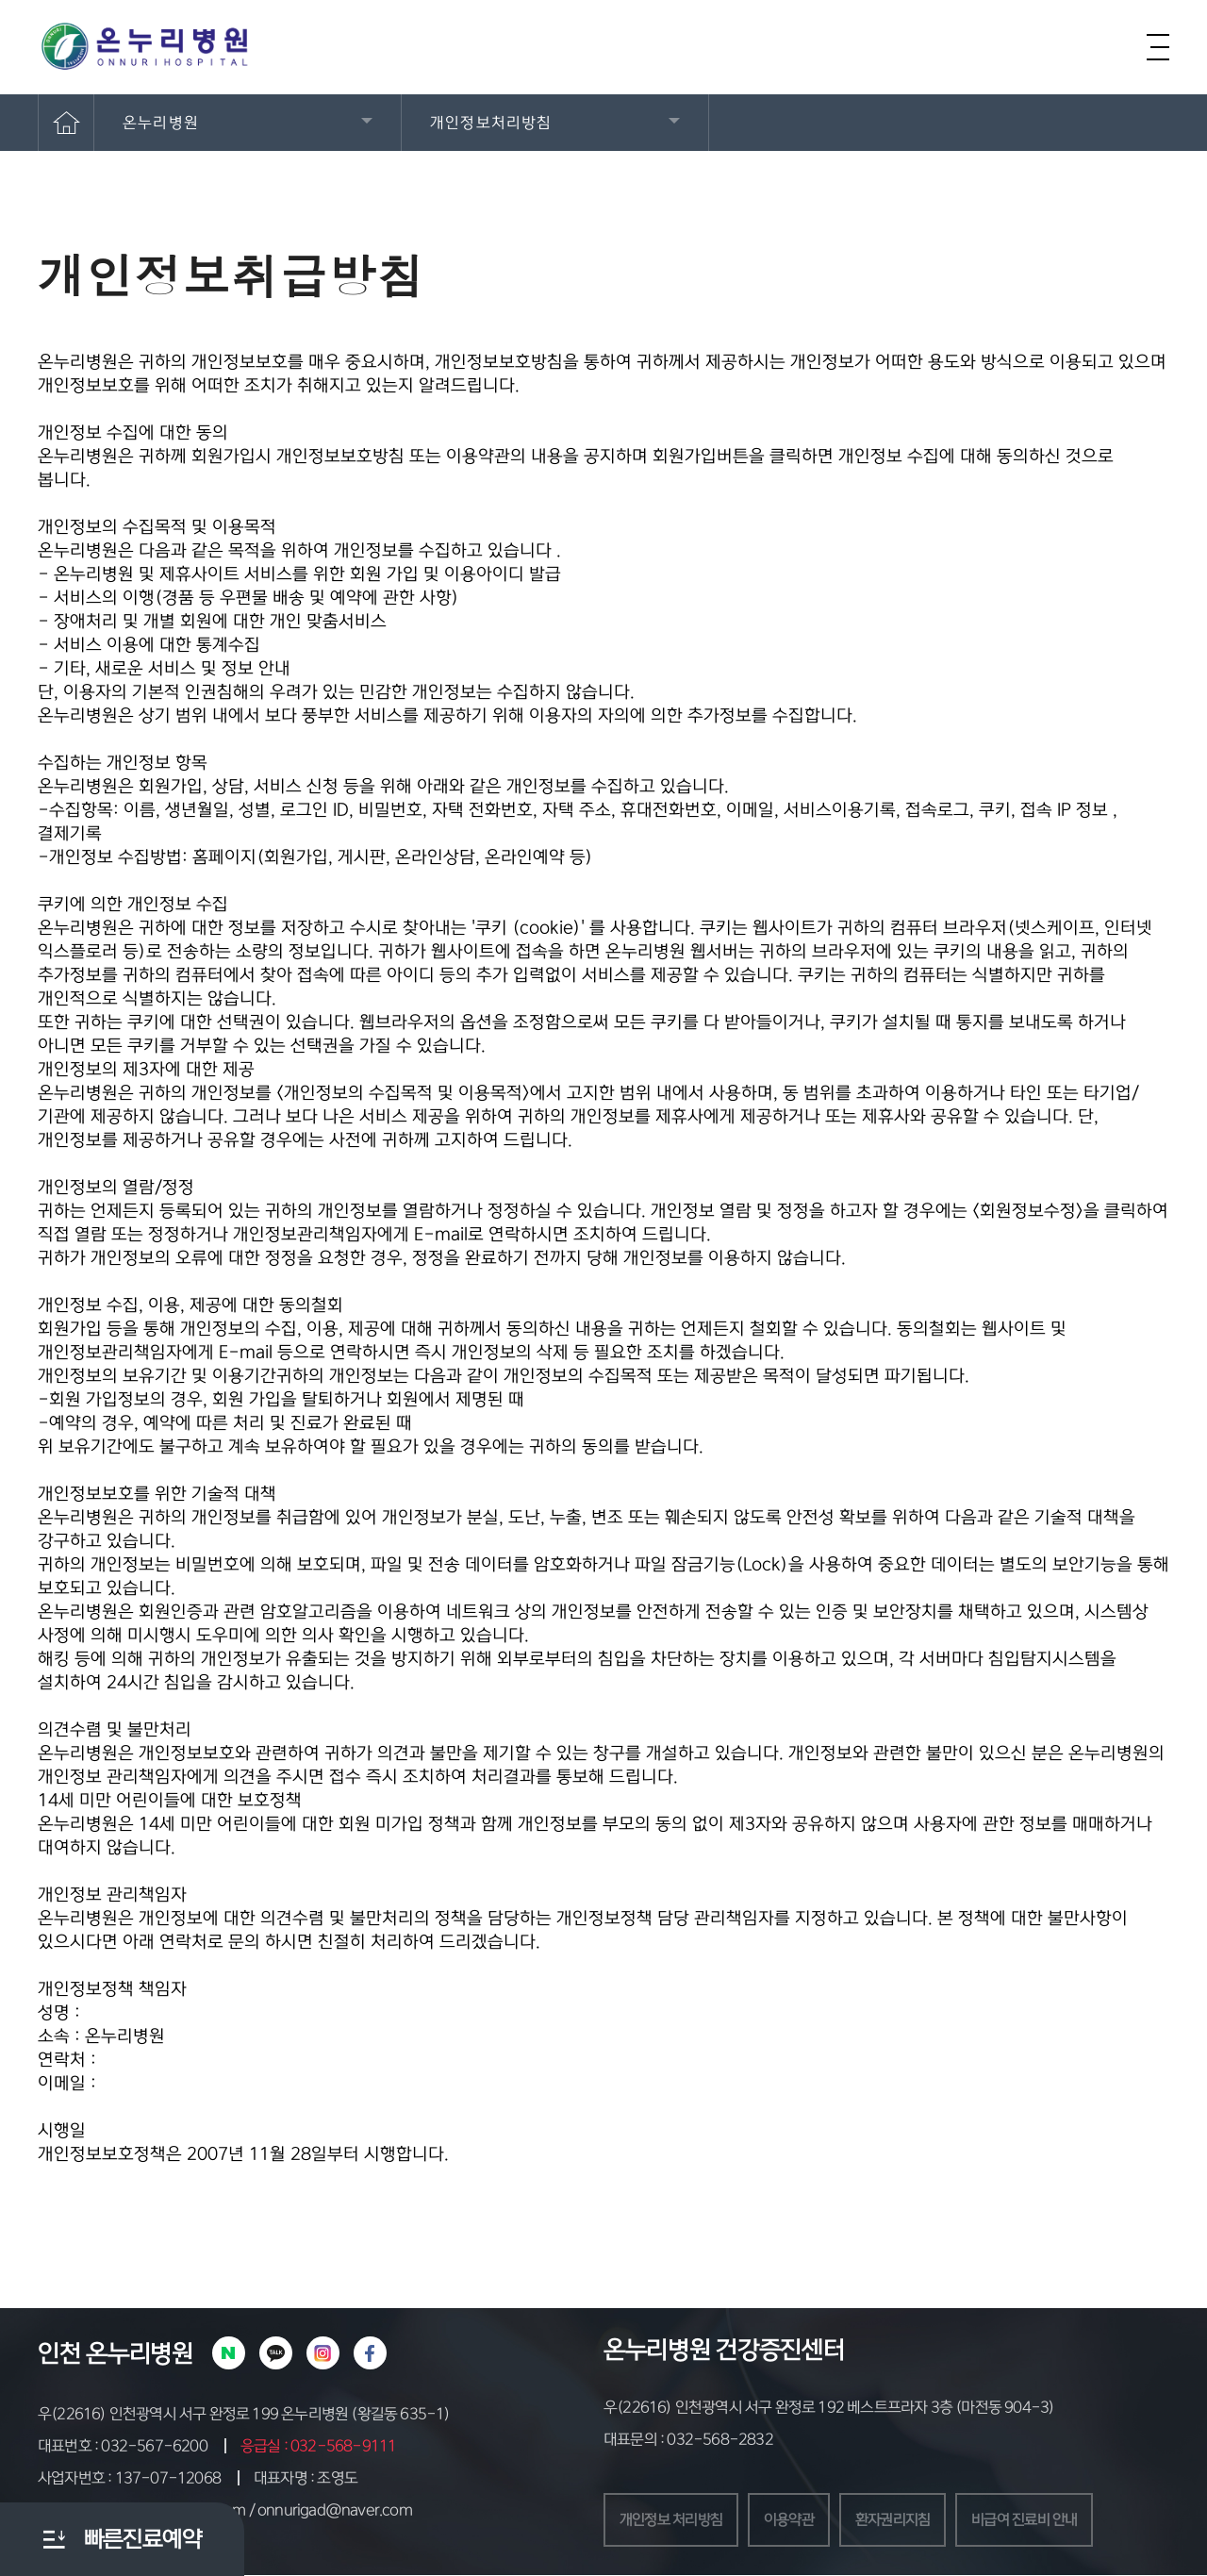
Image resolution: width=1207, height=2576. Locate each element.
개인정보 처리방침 (675, 2520)
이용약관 (798, 2520)
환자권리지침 (907, 2520)
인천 (59, 2353)
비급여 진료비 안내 (1044, 2520)
